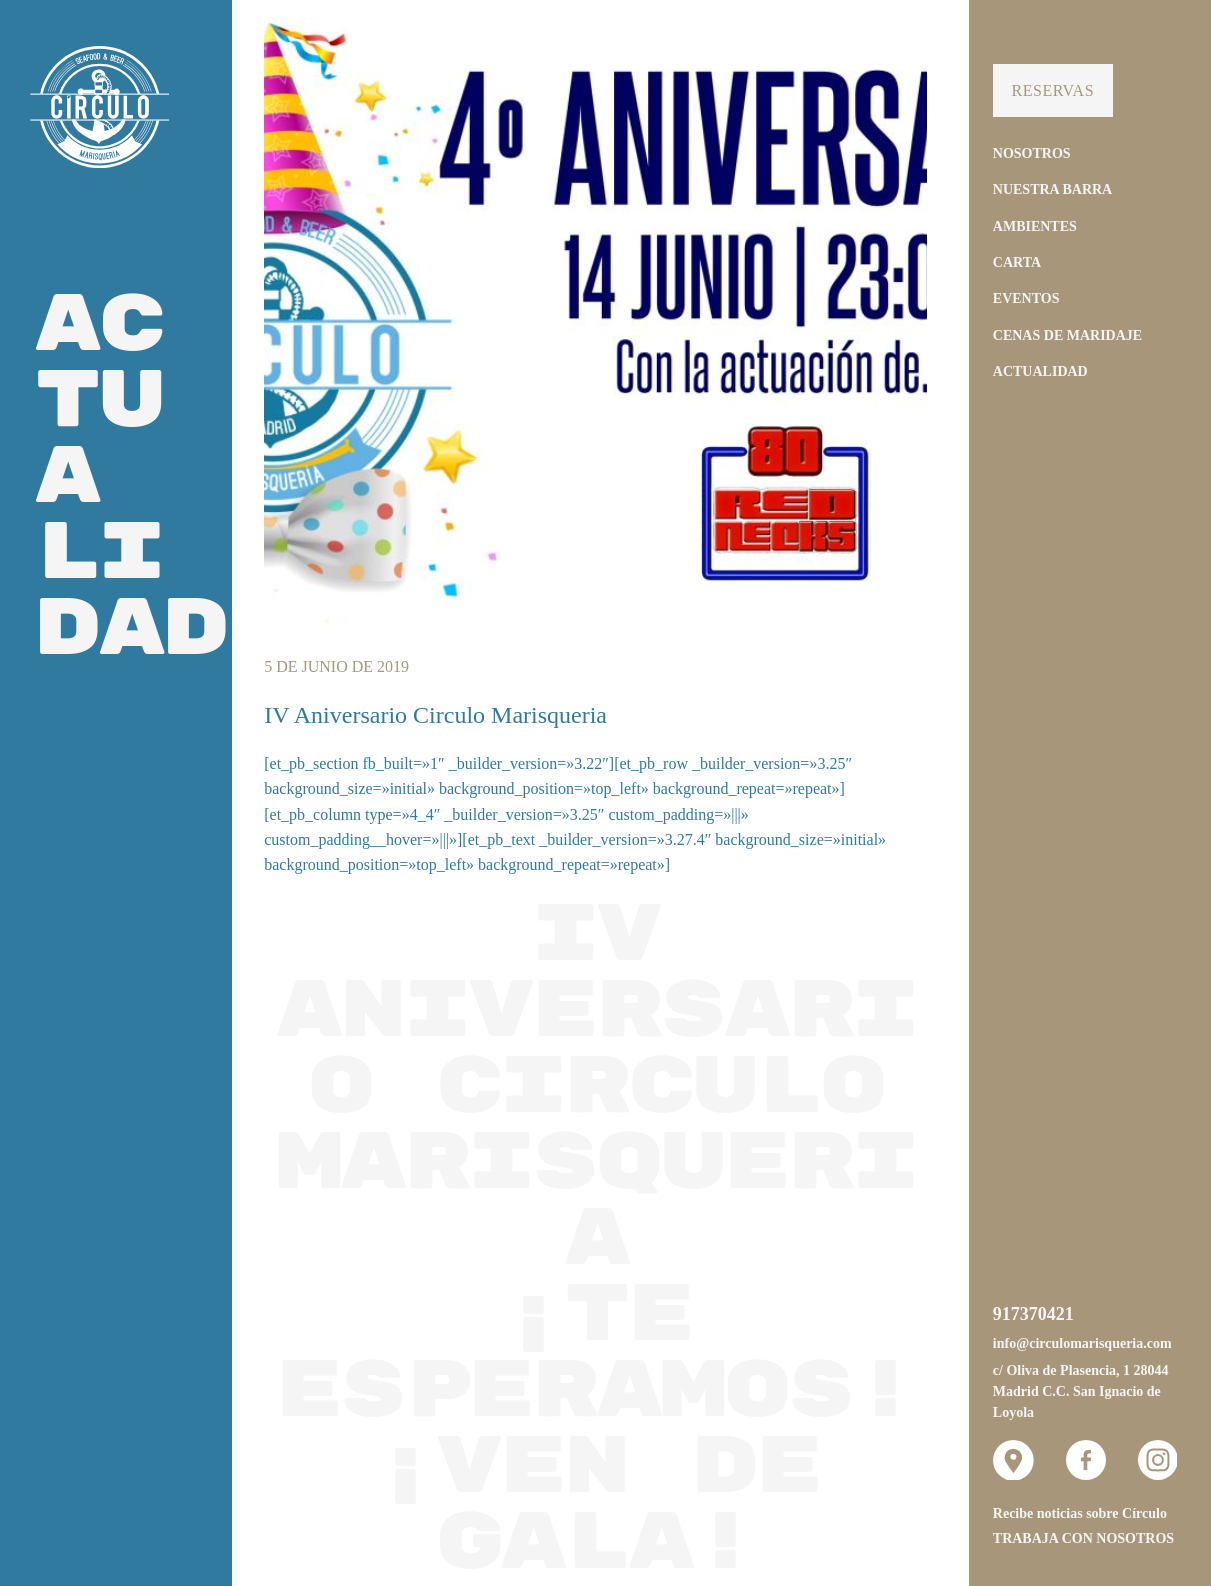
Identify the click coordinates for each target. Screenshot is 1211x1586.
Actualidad (1040, 371)
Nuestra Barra (1052, 189)
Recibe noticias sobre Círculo (1080, 1513)
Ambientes (1035, 226)
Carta (1017, 262)
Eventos (1026, 298)
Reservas (1053, 90)
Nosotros (1032, 153)
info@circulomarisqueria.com (1082, 1343)
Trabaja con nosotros (1083, 1538)
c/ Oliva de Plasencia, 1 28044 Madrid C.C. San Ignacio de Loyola (1081, 1392)
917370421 (1033, 1314)
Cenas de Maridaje (1067, 335)
